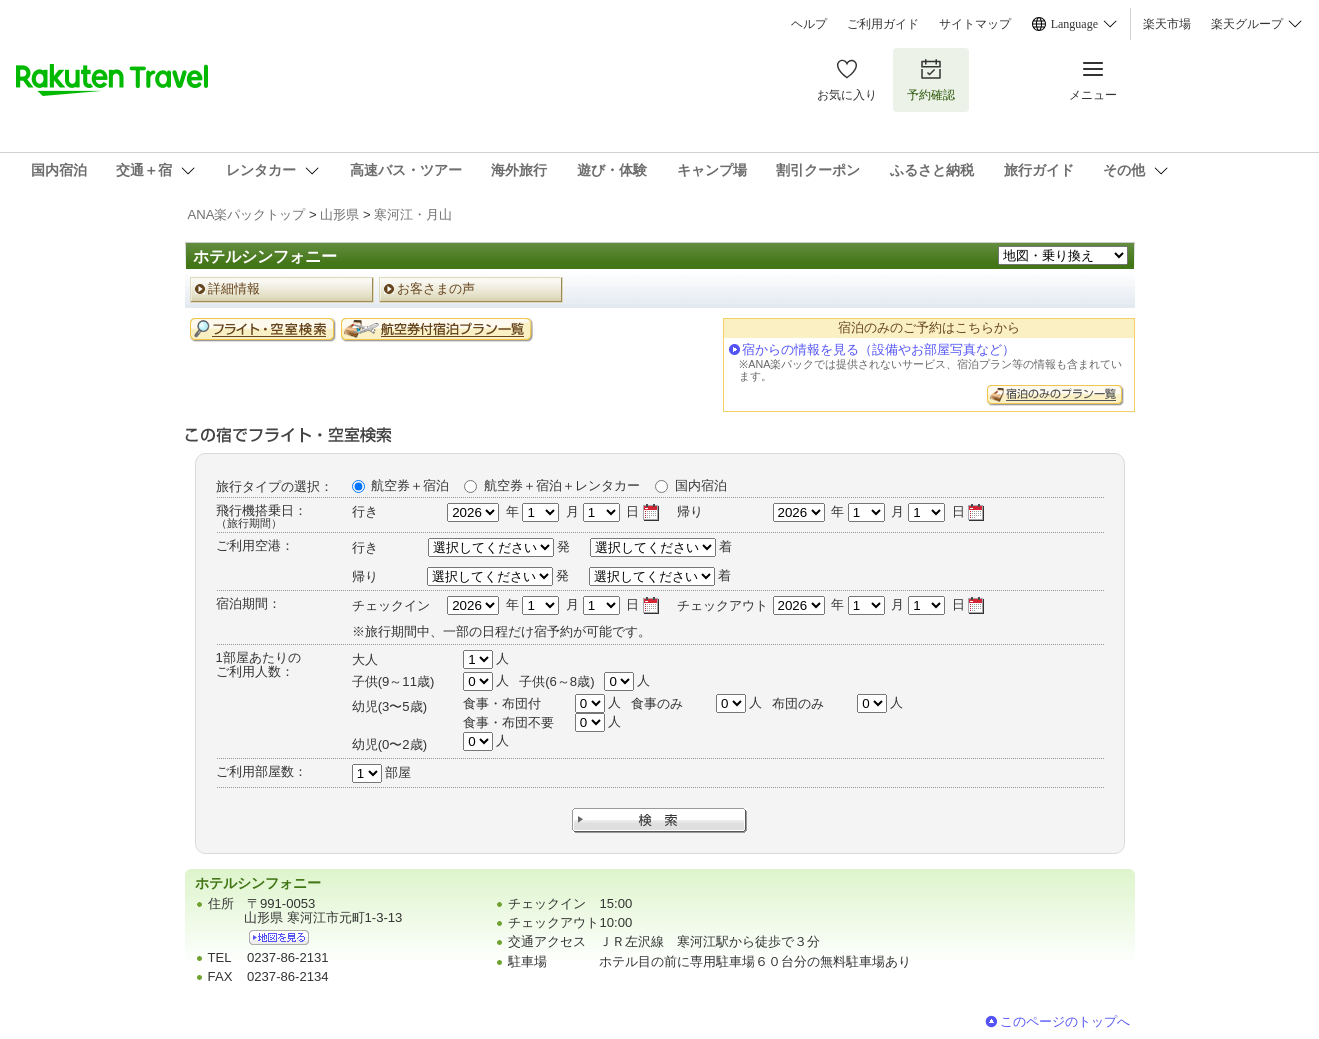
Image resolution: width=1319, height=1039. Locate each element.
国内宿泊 (701, 485)
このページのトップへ (1065, 1021)
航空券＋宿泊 (410, 485)
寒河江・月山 (413, 214)
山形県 (339, 214)
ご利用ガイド (883, 24)
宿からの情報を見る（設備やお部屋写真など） (878, 349)
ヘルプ (809, 24)
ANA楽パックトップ (247, 214)
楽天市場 (1167, 24)
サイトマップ (975, 24)
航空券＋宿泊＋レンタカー (562, 485)
